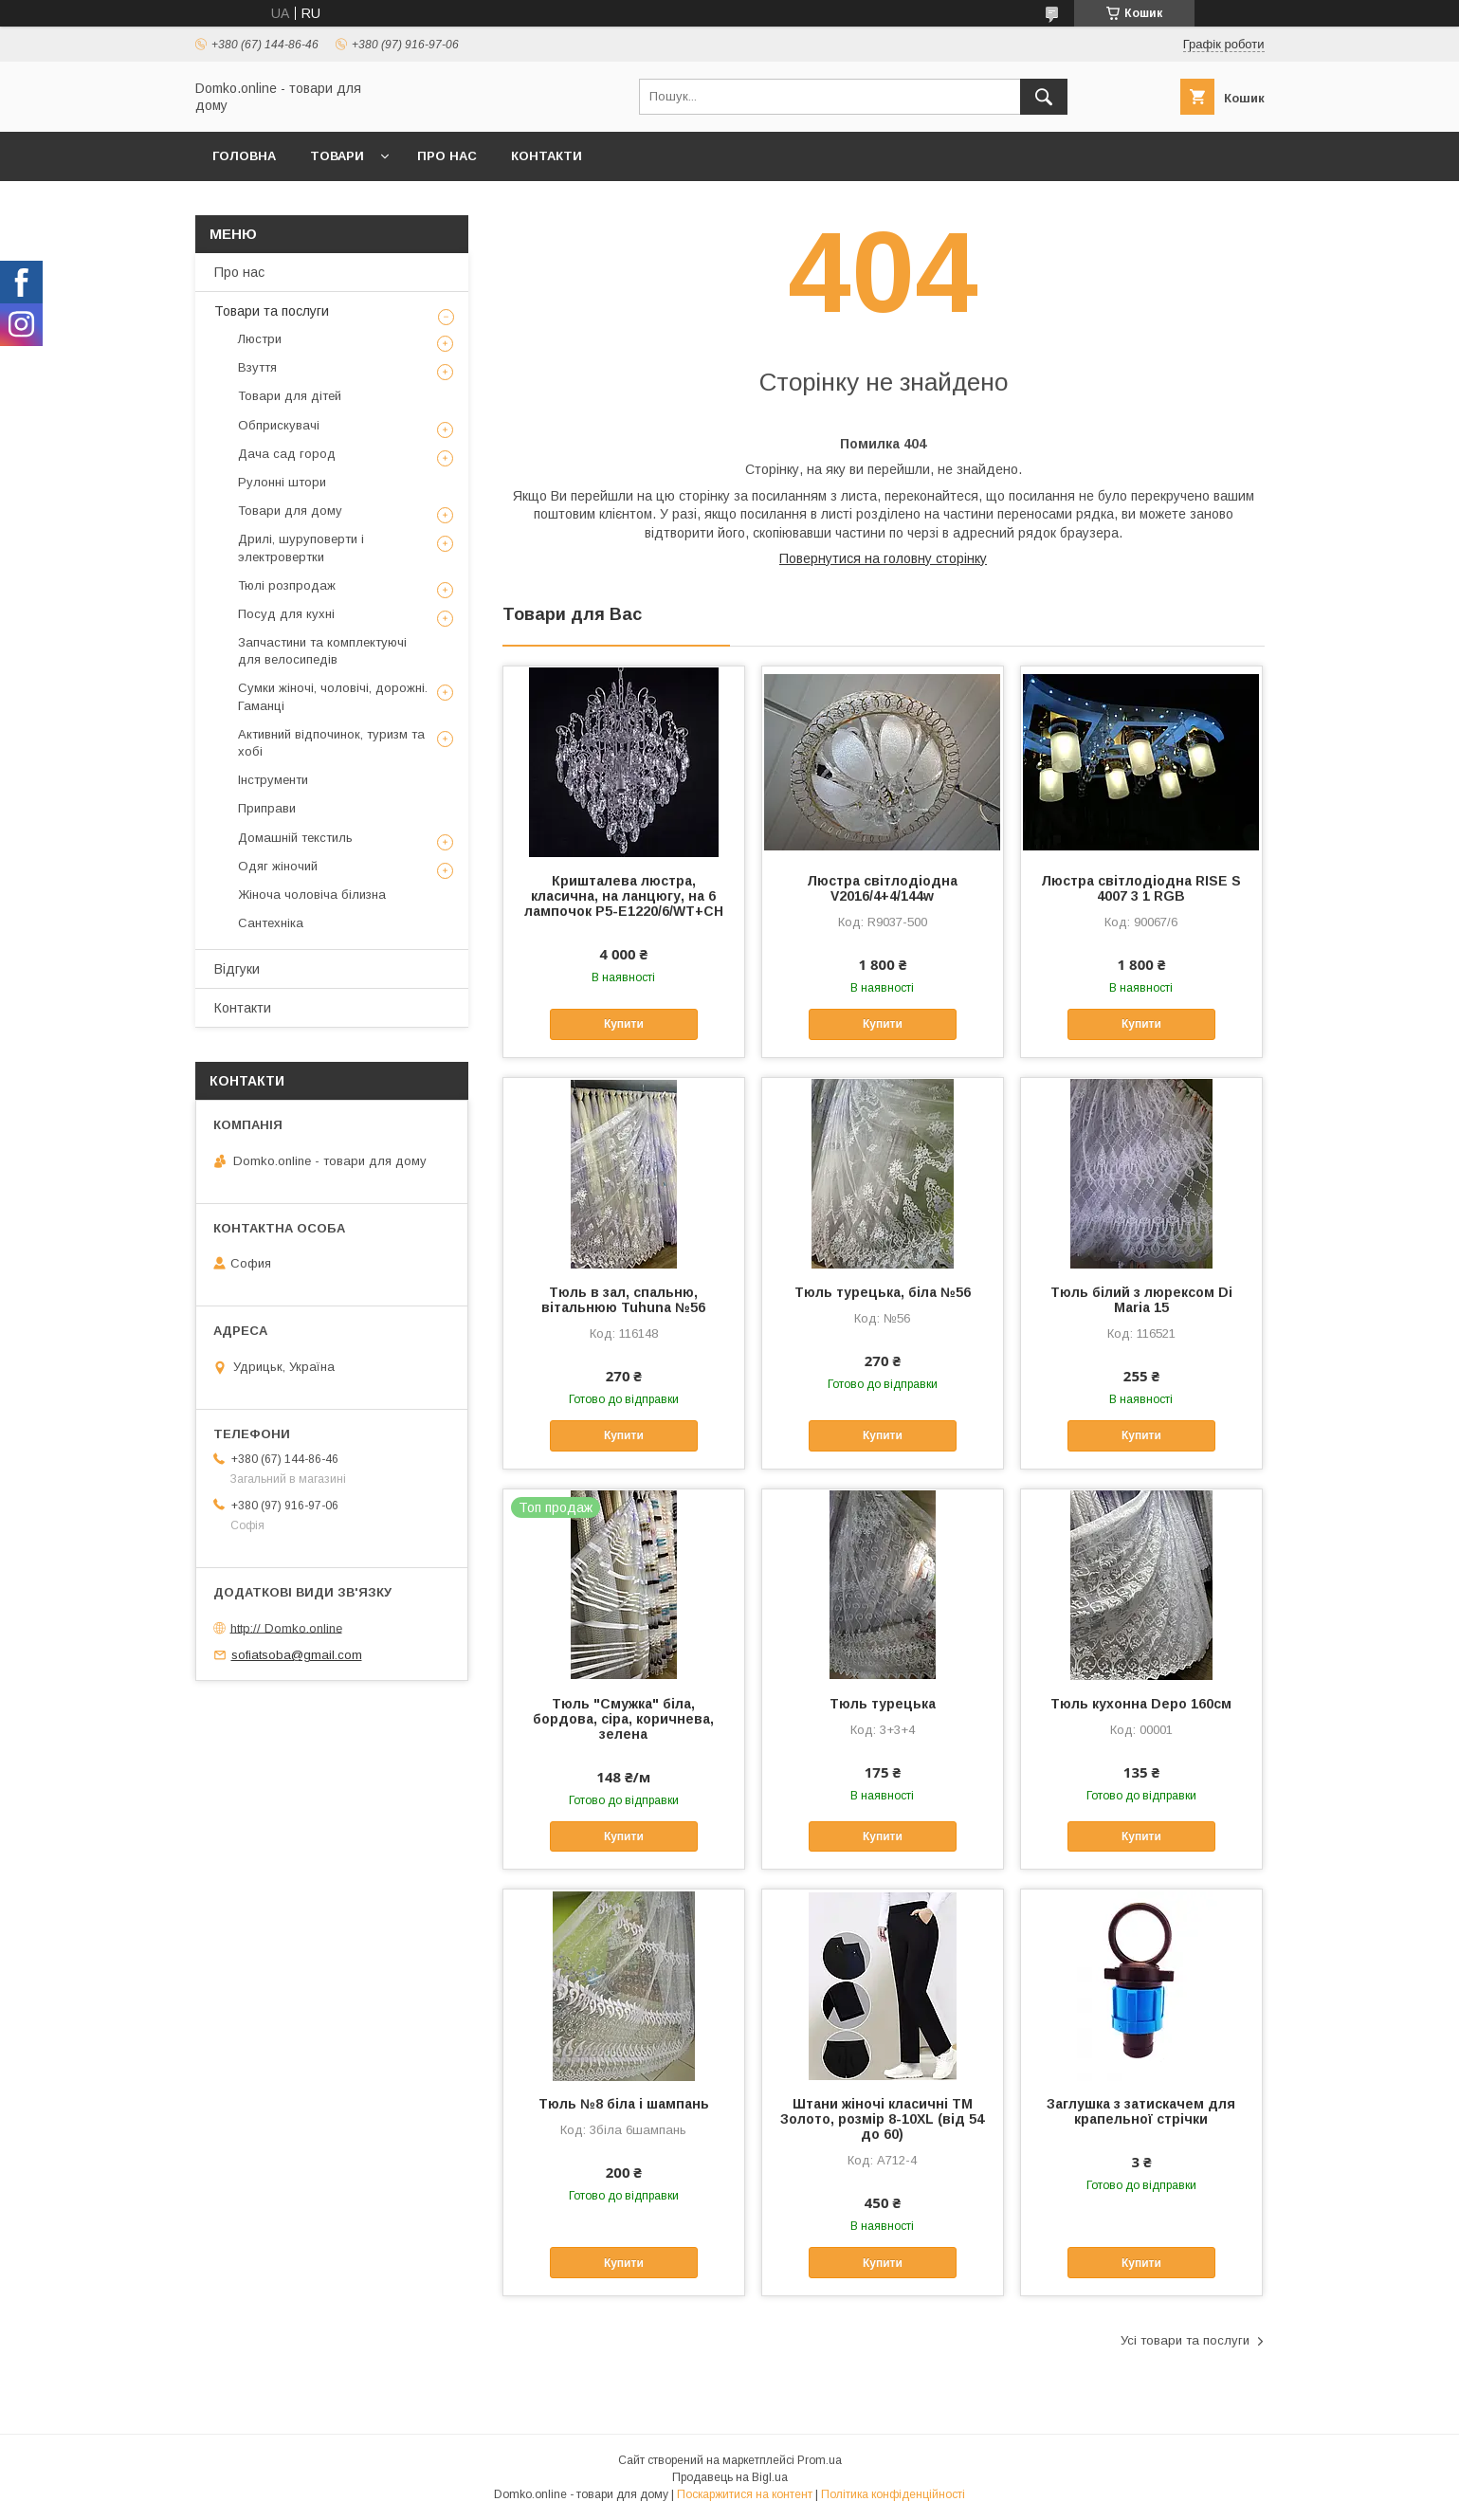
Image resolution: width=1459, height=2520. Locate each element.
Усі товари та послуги (1185, 2340)
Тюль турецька (883, 1703)
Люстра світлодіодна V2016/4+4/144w (882, 888)
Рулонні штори (282, 482)
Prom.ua (819, 2460)
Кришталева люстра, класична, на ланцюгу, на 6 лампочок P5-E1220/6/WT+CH (623, 896)
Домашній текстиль (295, 838)
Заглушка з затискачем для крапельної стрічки (1141, 2111)
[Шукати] (1043, 97)
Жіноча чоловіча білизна (312, 894)
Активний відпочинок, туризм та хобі (331, 742)
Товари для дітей (289, 396)
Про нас (447, 156)
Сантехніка (270, 923)
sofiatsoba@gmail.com (296, 1655)
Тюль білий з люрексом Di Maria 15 (1141, 1300)
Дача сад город (287, 454)
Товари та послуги (271, 311)
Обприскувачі (278, 425)
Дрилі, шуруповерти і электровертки (301, 547)
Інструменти (273, 780)
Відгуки (237, 969)
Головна (244, 156)
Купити (624, 1024)
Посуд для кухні (286, 614)
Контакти (546, 156)
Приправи (267, 808)
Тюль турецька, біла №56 (882, 1292)
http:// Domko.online (286, 1627)
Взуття (257, 367)
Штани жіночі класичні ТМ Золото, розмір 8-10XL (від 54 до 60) (882, 2119)
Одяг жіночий (278, 866)
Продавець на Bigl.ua (730, 2477)
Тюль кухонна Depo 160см (1140, 1703)
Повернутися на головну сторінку (883, 558)
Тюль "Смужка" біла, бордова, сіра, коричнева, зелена (623, 1719)
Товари (337, 156)
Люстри (260, 339)
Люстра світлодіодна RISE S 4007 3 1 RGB (1141, 888)
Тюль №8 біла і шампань (623, 2103)
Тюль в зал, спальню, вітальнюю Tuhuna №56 (623, 1300)
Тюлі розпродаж (287, 585)
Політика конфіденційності (893, 2494)
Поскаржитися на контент (744, 2494)
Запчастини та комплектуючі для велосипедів (322, 651)
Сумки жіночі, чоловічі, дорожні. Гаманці (333, 696)
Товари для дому (290, 510)
